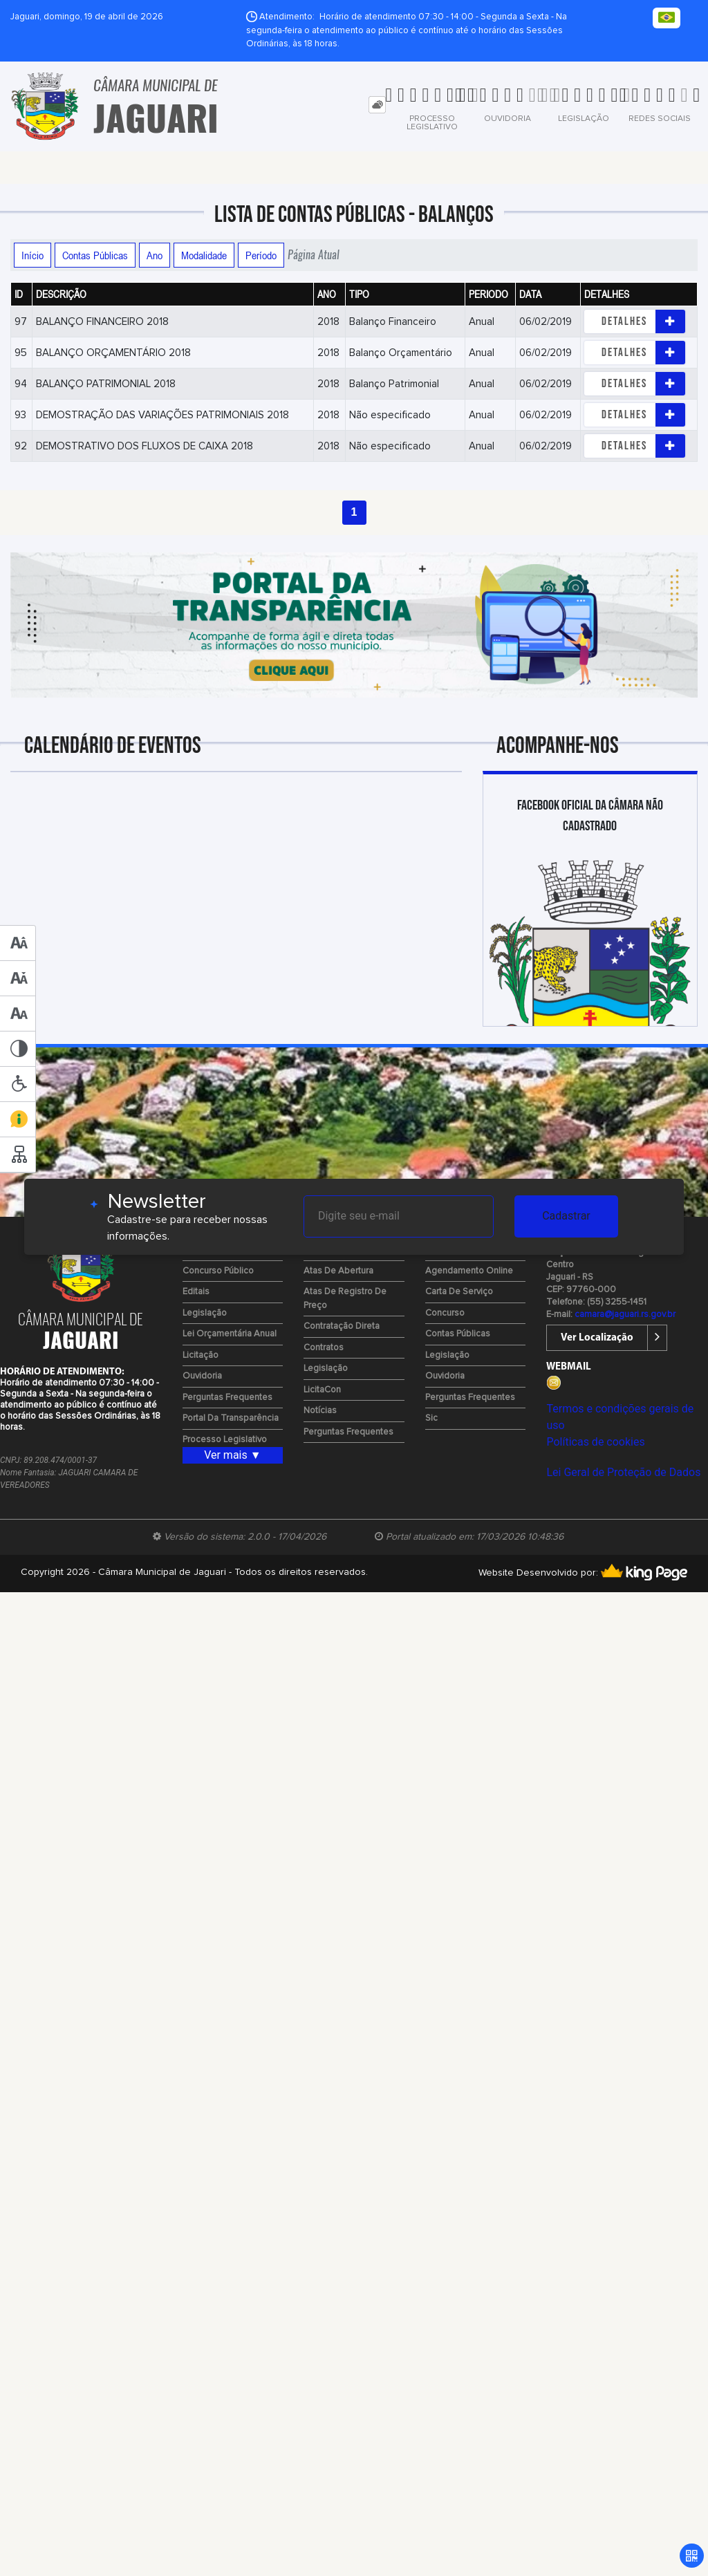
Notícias (320, 1410)
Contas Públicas (95, 255)
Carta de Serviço (459, 1291)
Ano (154, 255)
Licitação (200, 1355)
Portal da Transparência (231, 1418)
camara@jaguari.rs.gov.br (625, 1314)
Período (261, 255)
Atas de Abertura (338, 1271)
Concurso (445, 1313)
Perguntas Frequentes (227, 1397)
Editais (196, 1291)
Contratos (324, 1347)
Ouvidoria (202, 1376)
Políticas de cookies (595, 1441)
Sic (431, 1418)
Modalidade (204, 255)
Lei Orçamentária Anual (230, 1333)
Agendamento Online (469, 1271)
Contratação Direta (342, 1326)
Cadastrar (566, 1215)
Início (32, 255)
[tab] (377, 104)
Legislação (205, 1313)
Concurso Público (218, 1271)
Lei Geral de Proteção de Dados (623, 1472)
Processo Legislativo (225, 1439)
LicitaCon (322, 1389)
